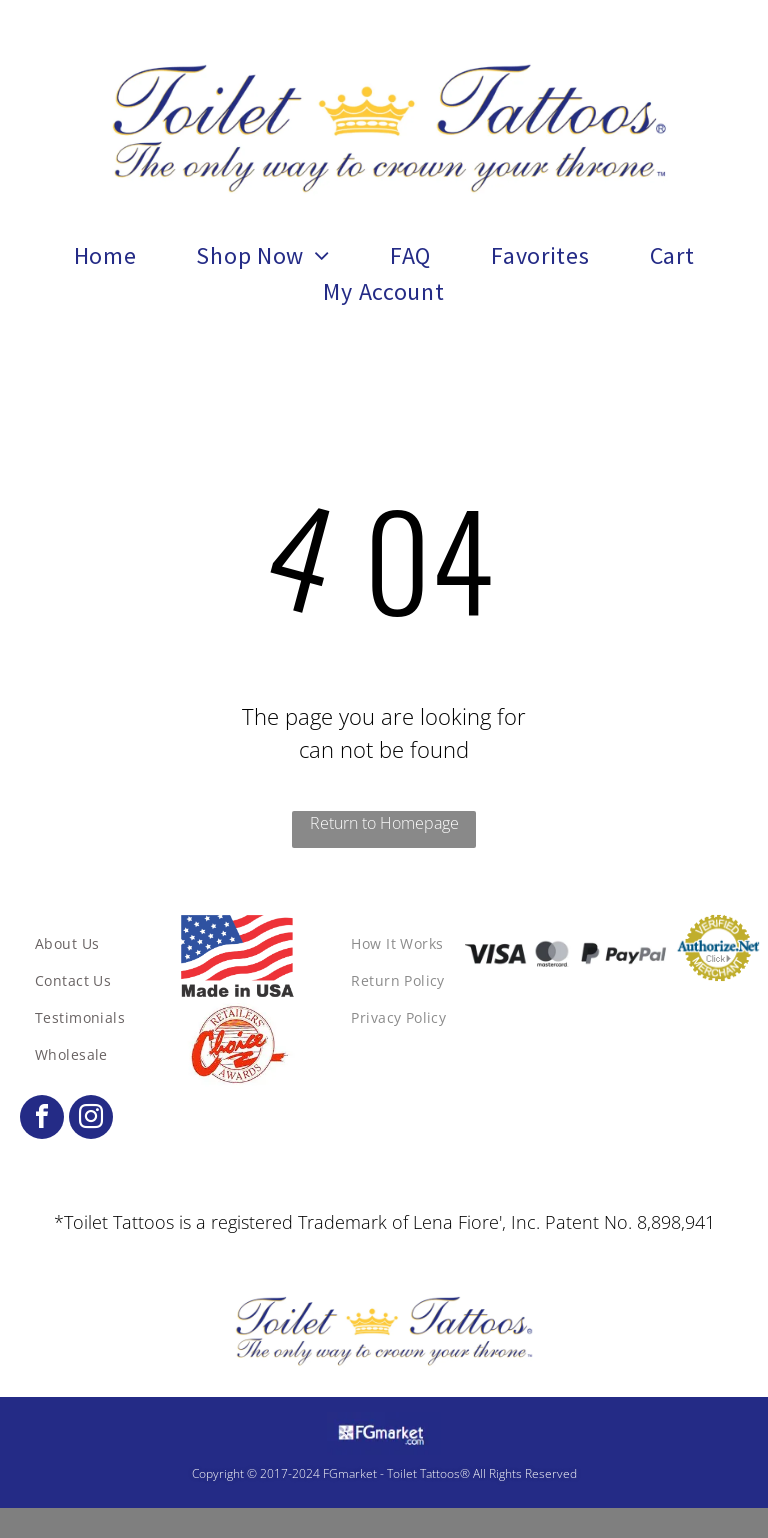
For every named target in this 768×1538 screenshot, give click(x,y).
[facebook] (42, 1119)
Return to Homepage (384, 823)
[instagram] (91, 1119)
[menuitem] (105, 256)
